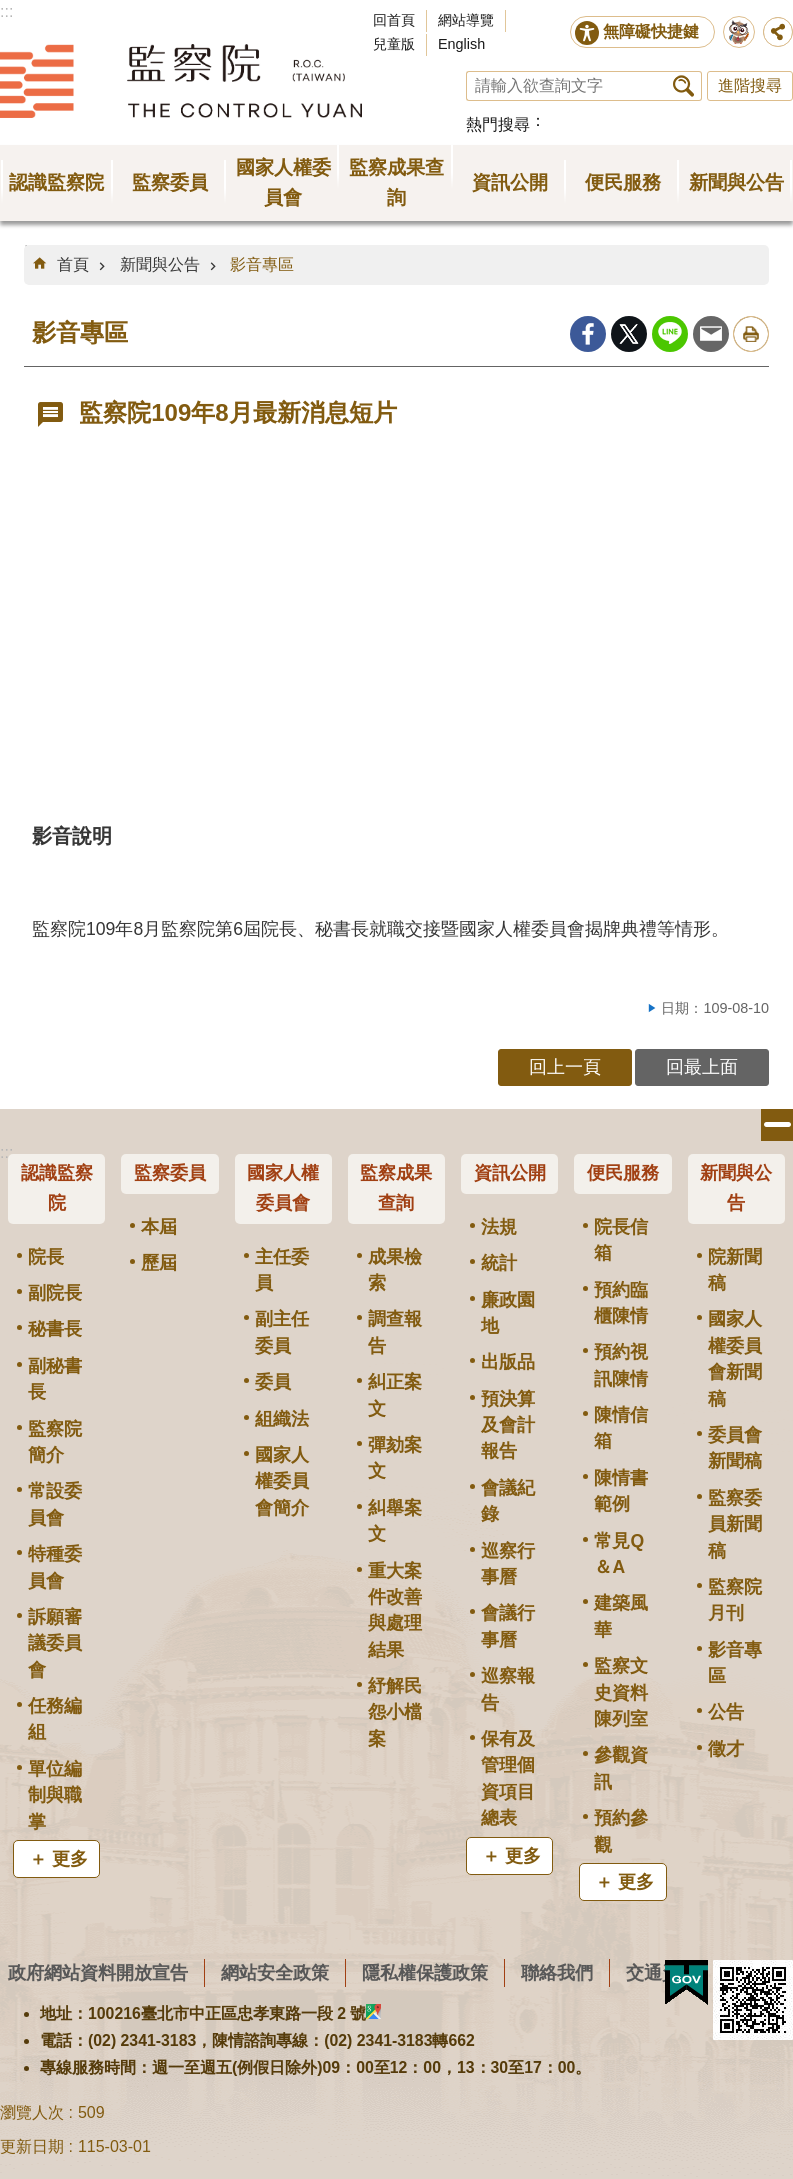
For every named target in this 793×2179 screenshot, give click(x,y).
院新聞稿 (735, 1270)
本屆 (159, 1227)
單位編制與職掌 (55, 1795)
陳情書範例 (621, 1491)
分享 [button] (778, 32)
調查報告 (395, 1332)
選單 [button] (777, 1125)
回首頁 (394, 20)
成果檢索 (395, 1270)
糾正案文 (395, 1395)
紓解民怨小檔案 (395, 1712)
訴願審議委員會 (55, 1643)
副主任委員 (282, 1332)
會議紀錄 (508, 1501)
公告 (726, 1712)
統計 (499, 1263)
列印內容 (751, 334)
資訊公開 (510, 1173)
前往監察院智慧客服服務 (739, 32)
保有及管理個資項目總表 (508, 1778)
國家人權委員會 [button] (283, 182)
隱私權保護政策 (425, 1972)
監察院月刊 (735, 1600)
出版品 (508, 1362)
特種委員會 (55, 1567)
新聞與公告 (160, 264)
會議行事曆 (508, 1626)
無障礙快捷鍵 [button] (651, 31)
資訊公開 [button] (510, 182)
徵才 (726, 1749)
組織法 (282, 1419)
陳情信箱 (621, 1428)
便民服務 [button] (623, 182)
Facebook (588, 334)
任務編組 (55, 1719)
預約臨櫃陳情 (621, 1303)
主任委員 (282, 1270)
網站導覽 (466, 20)
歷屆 (159, 1263)
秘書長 (55, 1329)
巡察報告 (508, 1689)
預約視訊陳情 (621, 1365)
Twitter (629, 334)
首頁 (73, 264)
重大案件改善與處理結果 (395, 1610)
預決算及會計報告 (508, 1425)
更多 (70, 1859)
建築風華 (621, 1616)
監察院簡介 (55, 1442)
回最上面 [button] (702, 1066)
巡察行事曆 (508, 1564)
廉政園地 (508, 1313)
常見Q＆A (619, 1554)
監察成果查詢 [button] (396, 182)
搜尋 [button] (683, 86)
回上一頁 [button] (565, 1066)
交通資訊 (662, 1972)
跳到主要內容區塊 (10, 10)
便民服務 (623, 1173)
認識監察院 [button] (56, 182)
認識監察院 (57, 1188)
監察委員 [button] (170, 182)
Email (711, 334)
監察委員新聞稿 (735, 1524)
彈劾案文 (395, 1458)
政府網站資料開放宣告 (98, 1972)
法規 (499, 1227)
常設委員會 (55, 1504)
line (670, 334)
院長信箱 (621, 1240)
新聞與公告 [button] (736, 182)
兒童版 (394, 44)
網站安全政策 (275, 1972)
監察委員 (170, 1173)
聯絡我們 (557, 1972)
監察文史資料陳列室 (621, 1692)
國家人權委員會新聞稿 (735, 1358)
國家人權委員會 (283, 1188)
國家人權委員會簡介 (282, 1481)
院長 (46, 1257)
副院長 (55, 1293)
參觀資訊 (621, 1768)
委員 (273, 1382)
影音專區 (262, 264)
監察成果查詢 (396, 1188)
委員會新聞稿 (735, 1448)
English (461, 44)
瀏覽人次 (32, 2112)
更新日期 (32, 2146)
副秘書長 (55, 1379)
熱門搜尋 (498, 124)
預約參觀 (621, 1831)
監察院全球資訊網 (181, 81)
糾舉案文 (395, 1521)
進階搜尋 (750, 85)
